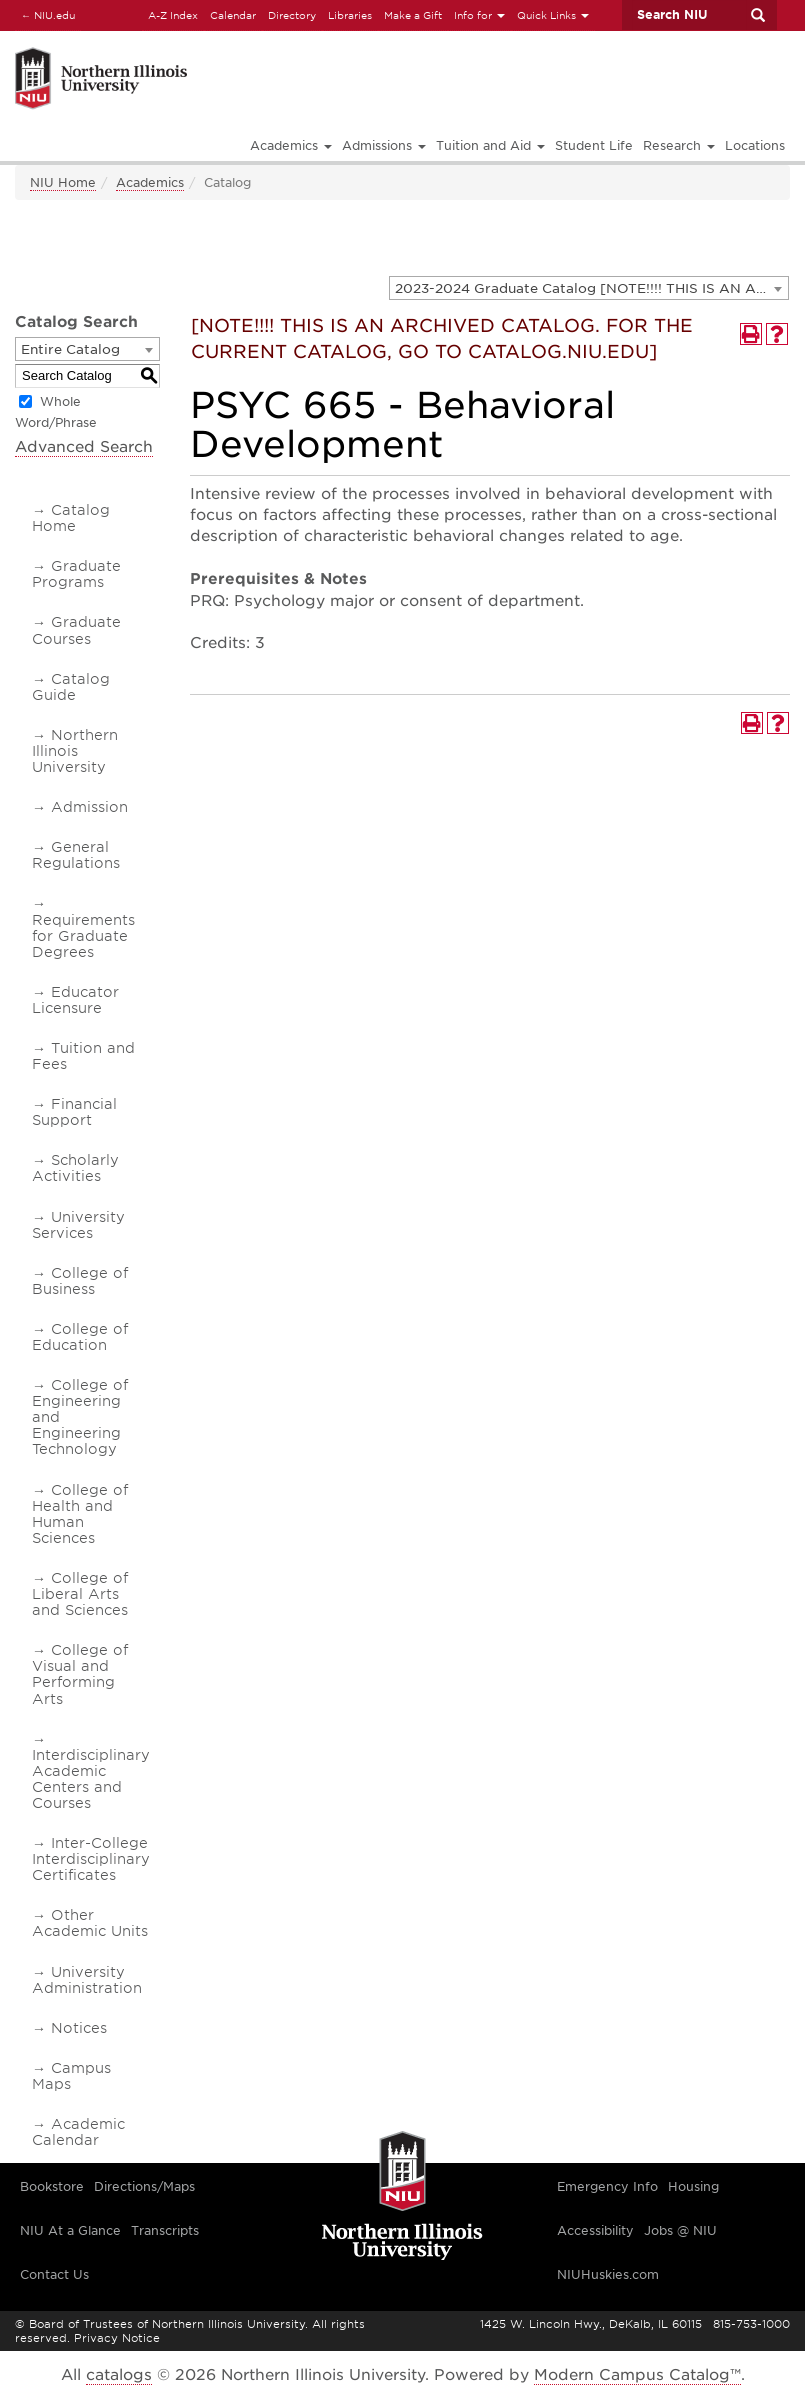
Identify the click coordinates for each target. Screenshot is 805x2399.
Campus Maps (71, 2076)
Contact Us (54, 2274)
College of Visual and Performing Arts (80, 1674)
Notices (79, 2028)
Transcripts (165, 2230)
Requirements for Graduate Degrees (83, 936)
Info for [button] (479, 15)
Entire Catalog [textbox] (70, 349)
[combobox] (589, 288)
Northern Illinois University (75, 751)
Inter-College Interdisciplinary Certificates (91, 1859)
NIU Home (63, 182)
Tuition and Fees (83, 1056)
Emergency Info (607, 2186)
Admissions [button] (384, 145)
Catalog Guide (71, 687)
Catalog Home (71, 518)
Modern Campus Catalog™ (637, 2375)
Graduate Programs (76, 574)
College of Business (80, 1281)
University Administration (87, 1980)
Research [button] (679, 145)
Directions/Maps (144, 2186)
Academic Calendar (78, 2132)
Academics (150, 182)
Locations (755, 145)
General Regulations (76, 855)
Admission (89, 807)
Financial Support (74, 1112)
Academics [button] (291, 145)
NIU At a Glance (70, 2230)
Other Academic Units (90, 1923)
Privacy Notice (117, 2338)
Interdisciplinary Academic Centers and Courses (91, 1779)
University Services (78, 1225)
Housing (693, 2186)
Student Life (594, 145)
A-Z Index (173, 15)
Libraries (350, 15)
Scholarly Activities (75, 1168)
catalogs (119, 2375)
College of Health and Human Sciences (80, 1514)
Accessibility (595, 2230)
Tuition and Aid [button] (490, 145)
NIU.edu (45, 14)
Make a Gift (413, 15)
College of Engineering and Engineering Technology (80, 1417)
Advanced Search (84, 447)
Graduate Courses (76, 630)
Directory (292, 15)
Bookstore (52, 2186)
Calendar (233, 15)
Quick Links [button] (553, 15)
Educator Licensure (75, 1000)
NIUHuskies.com (608, 2274)
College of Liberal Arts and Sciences (80, 1594)
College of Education (80, 1337)
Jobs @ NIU (680, 2230)
